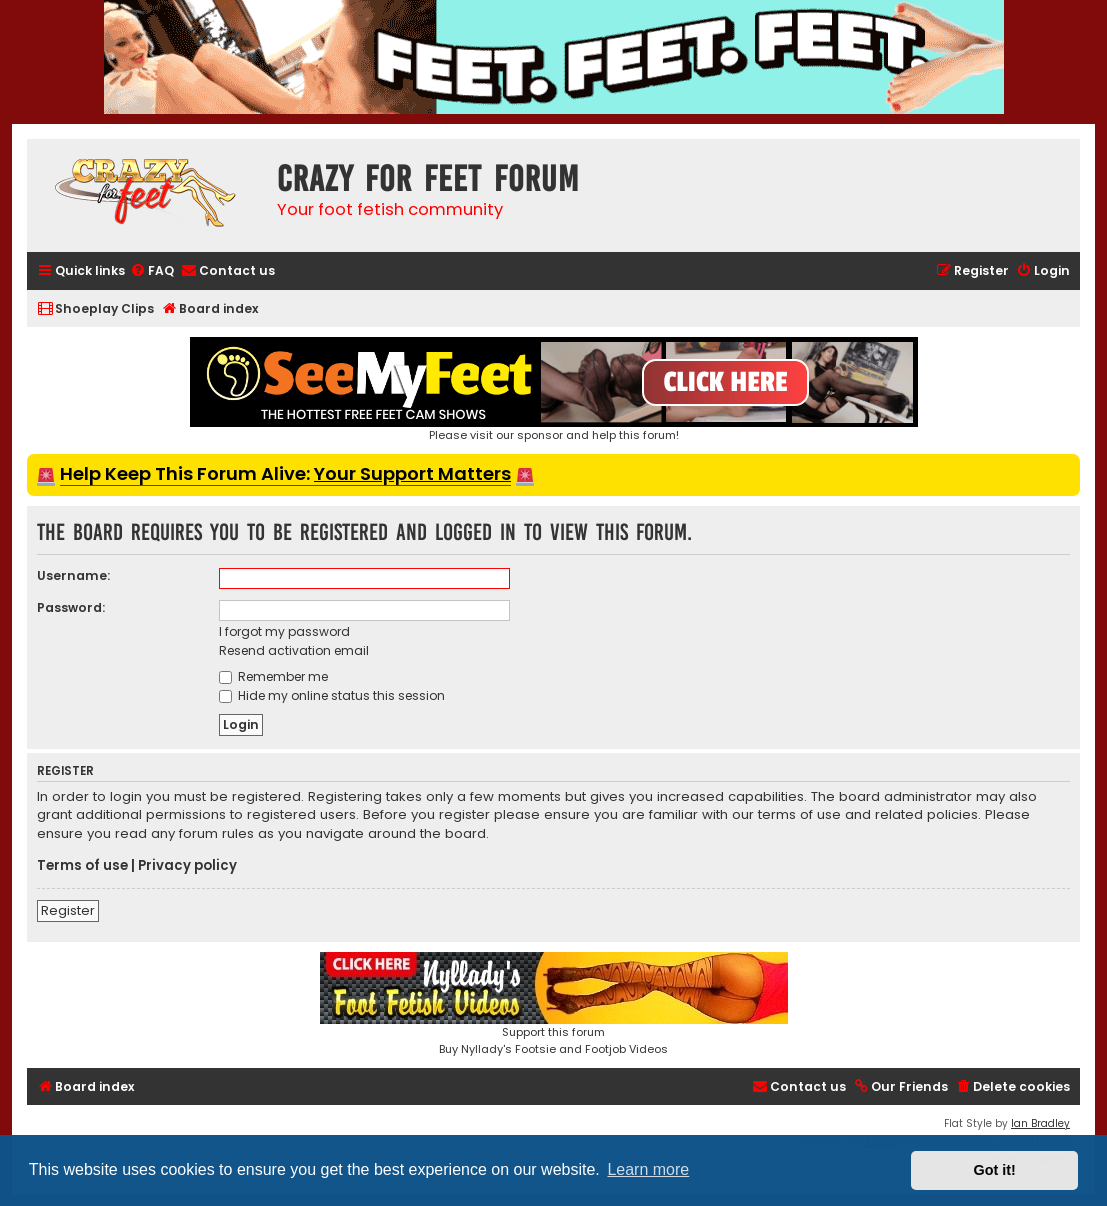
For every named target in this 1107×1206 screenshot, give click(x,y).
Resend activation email (294, 650)
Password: (71, 607)
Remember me (273, 676)
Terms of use (82, 866)
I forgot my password (284, 631)
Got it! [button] (995, 1170)
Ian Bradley (1040, 1123)
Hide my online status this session (332, 695)
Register (68, 910)
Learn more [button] (648, 1169)
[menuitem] (152, 271)
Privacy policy (187, 866)
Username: (73, 575)
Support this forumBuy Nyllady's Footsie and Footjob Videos (554, 1004)
